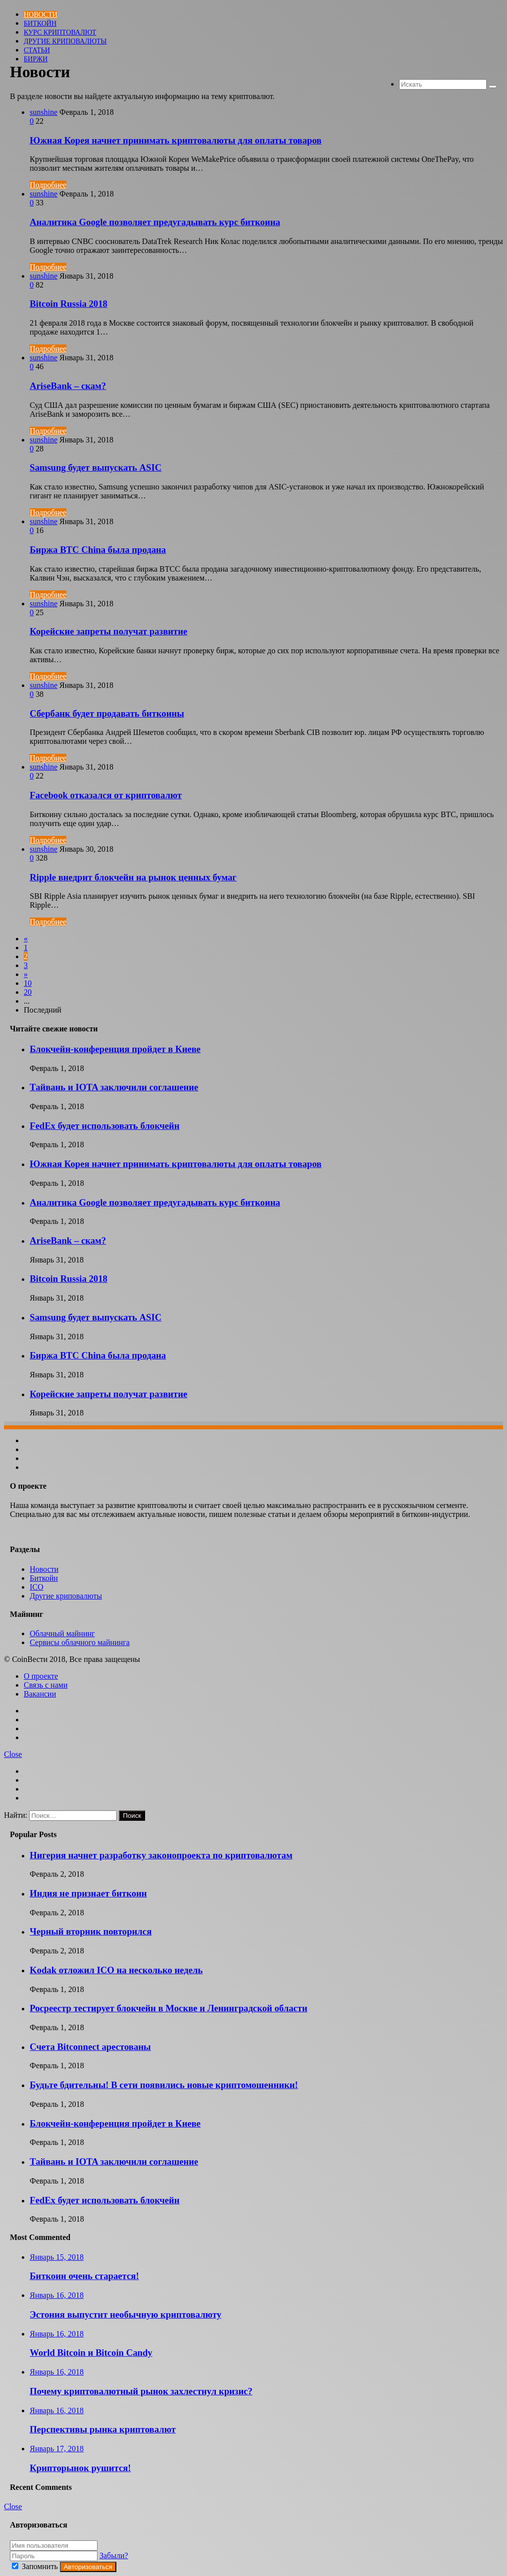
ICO (37, 1587)
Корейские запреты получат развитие (108, 631)
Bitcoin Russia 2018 (68, 303)
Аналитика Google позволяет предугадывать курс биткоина (155, 222)
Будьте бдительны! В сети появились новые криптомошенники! (164, 2085)
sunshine (43, 112)
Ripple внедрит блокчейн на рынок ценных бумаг (133, 877)
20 (28, 992)
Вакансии (40, 1694)
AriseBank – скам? (68, 386)
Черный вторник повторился (91, 1931)
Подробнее (48, 185)
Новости (40, 14)
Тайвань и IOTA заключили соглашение (114, 1087)
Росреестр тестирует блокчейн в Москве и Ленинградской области (168, 2008)
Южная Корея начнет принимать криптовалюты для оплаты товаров (175, 140)
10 (28, 983)
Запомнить (36, 2566)
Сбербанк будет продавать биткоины (107, 713)
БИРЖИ (36, 59)
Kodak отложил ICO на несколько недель (116, 1970)
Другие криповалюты (65, 41)
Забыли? (114, 2555)
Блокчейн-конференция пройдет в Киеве (115, 1049)
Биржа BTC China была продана (98, 549)
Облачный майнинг (62, 1633)
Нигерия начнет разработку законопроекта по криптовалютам (161, 1855)
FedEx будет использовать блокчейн (105, 1125)
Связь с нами (45, 1685)
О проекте (41, 1676)
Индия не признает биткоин (88, 1893)
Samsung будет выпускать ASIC (95, 467)
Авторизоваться (88, 2567)
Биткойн (40, 23)
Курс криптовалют (60, 32)
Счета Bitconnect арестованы (90, 2046)
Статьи (37, 50)
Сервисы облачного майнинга (80, 1642)
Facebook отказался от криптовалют (106, 795)
